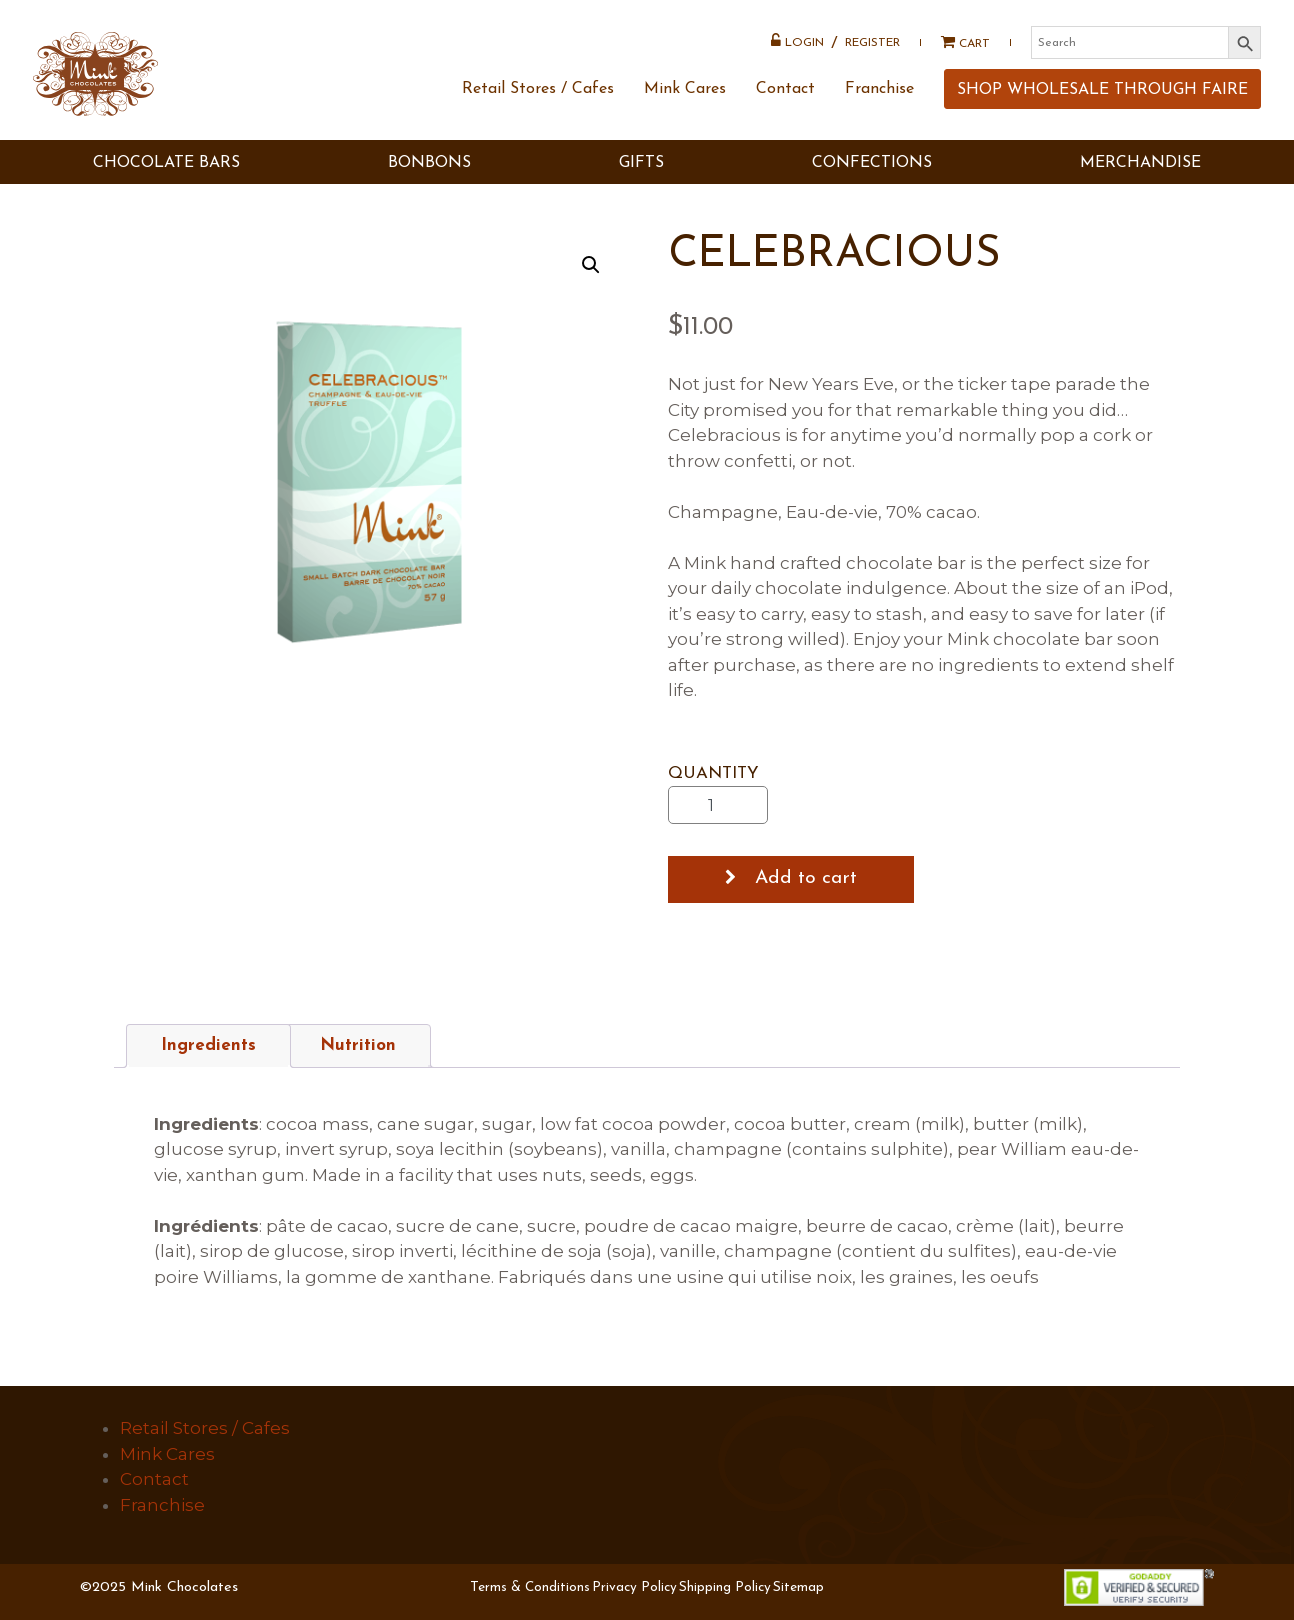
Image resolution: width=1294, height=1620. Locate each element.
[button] (591, 265)
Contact (783, 103)
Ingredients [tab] (208, 1045)
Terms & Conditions (530, 1587)
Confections (872, 178)
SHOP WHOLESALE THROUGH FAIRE (1100, 104)
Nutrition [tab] (358, 1045)
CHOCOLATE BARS (166, 178)
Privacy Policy (634, 1587)
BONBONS (429, 178)
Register (870, 45)
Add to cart (806, 878)
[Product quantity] (718, 805)
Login (795, 43)
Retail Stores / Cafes (536, 103)
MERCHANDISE (1140, 178)
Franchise (877, 103)
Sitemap (798, 1587)
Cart (956, 44)
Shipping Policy (725, 1587)
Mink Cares (683, 103)
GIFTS (641, 178)
